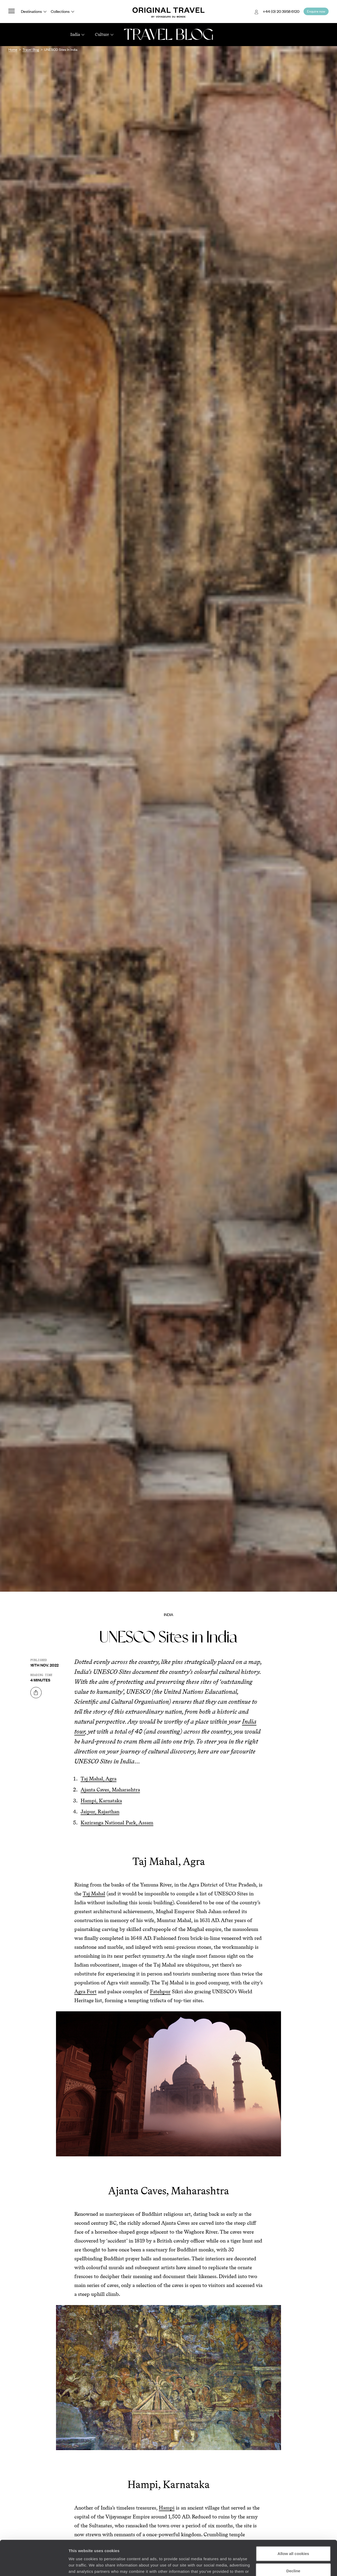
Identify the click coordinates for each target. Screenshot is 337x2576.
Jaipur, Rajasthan (100, 1811)
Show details (81, 2565)
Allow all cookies (293, 2521)
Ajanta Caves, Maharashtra (110, 1789)
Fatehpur (160, 1991)
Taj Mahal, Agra (98, 1778)
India (168, 1614)
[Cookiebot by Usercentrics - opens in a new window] (34, 2566)
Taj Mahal (94, 1893)
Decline (293, 2538)
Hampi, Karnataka (101, 1800)
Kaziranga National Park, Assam (117, 1822)
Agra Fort (85, 1991)
